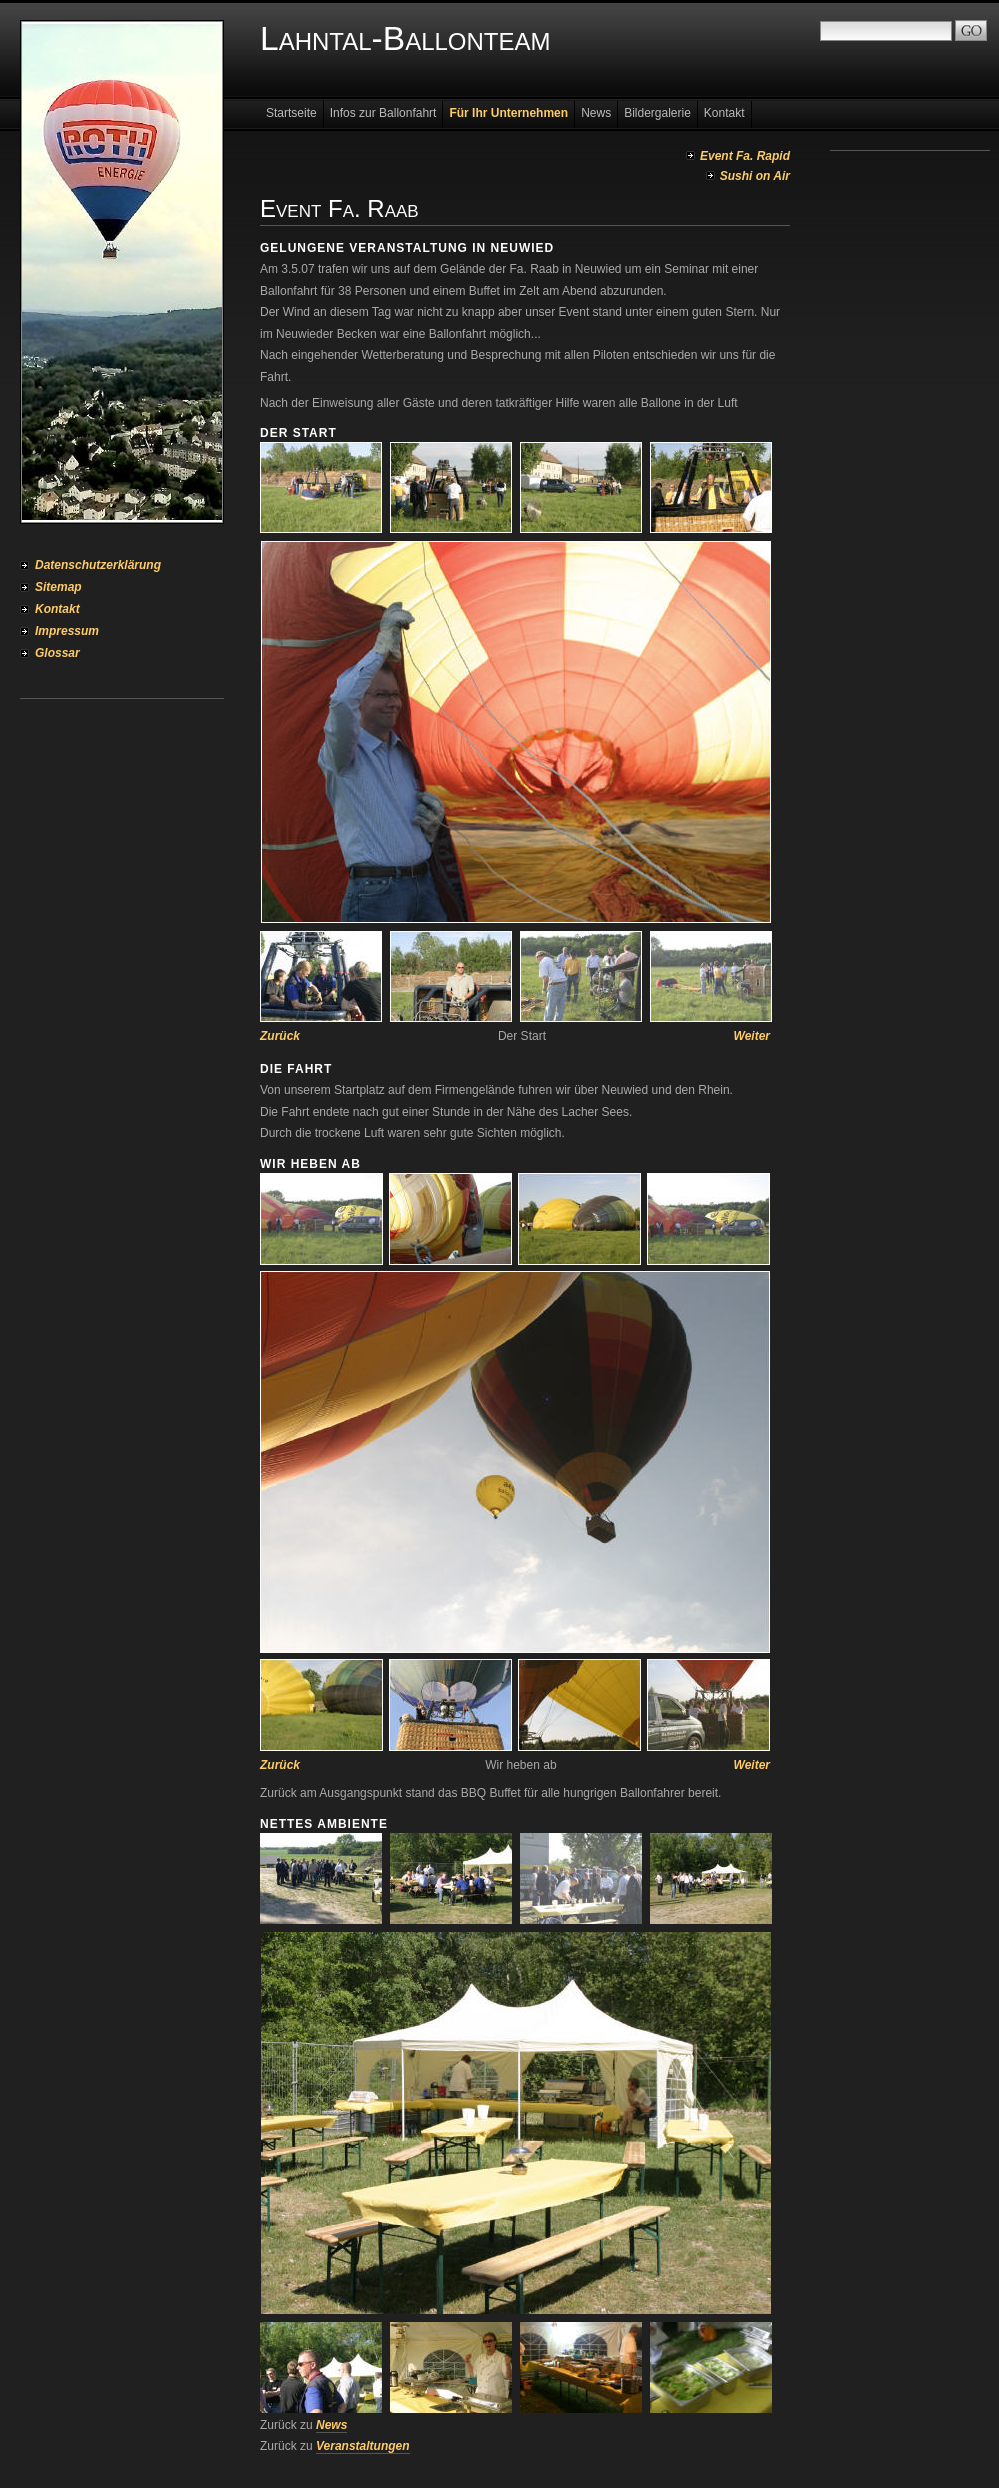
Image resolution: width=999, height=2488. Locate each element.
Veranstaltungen (363, 2446)
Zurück (280, 1036)
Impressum (67, 631)
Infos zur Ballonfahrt (383, 113)
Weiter (752, 1036)
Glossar (57, 653)
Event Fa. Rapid (745, 156)
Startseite (291, 113)
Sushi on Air (755, 176)
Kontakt (57, 609)
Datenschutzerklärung (98, 565)
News (596, 113)
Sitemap (58, 587)
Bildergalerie (657, 113)
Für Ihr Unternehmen (508, 113)
